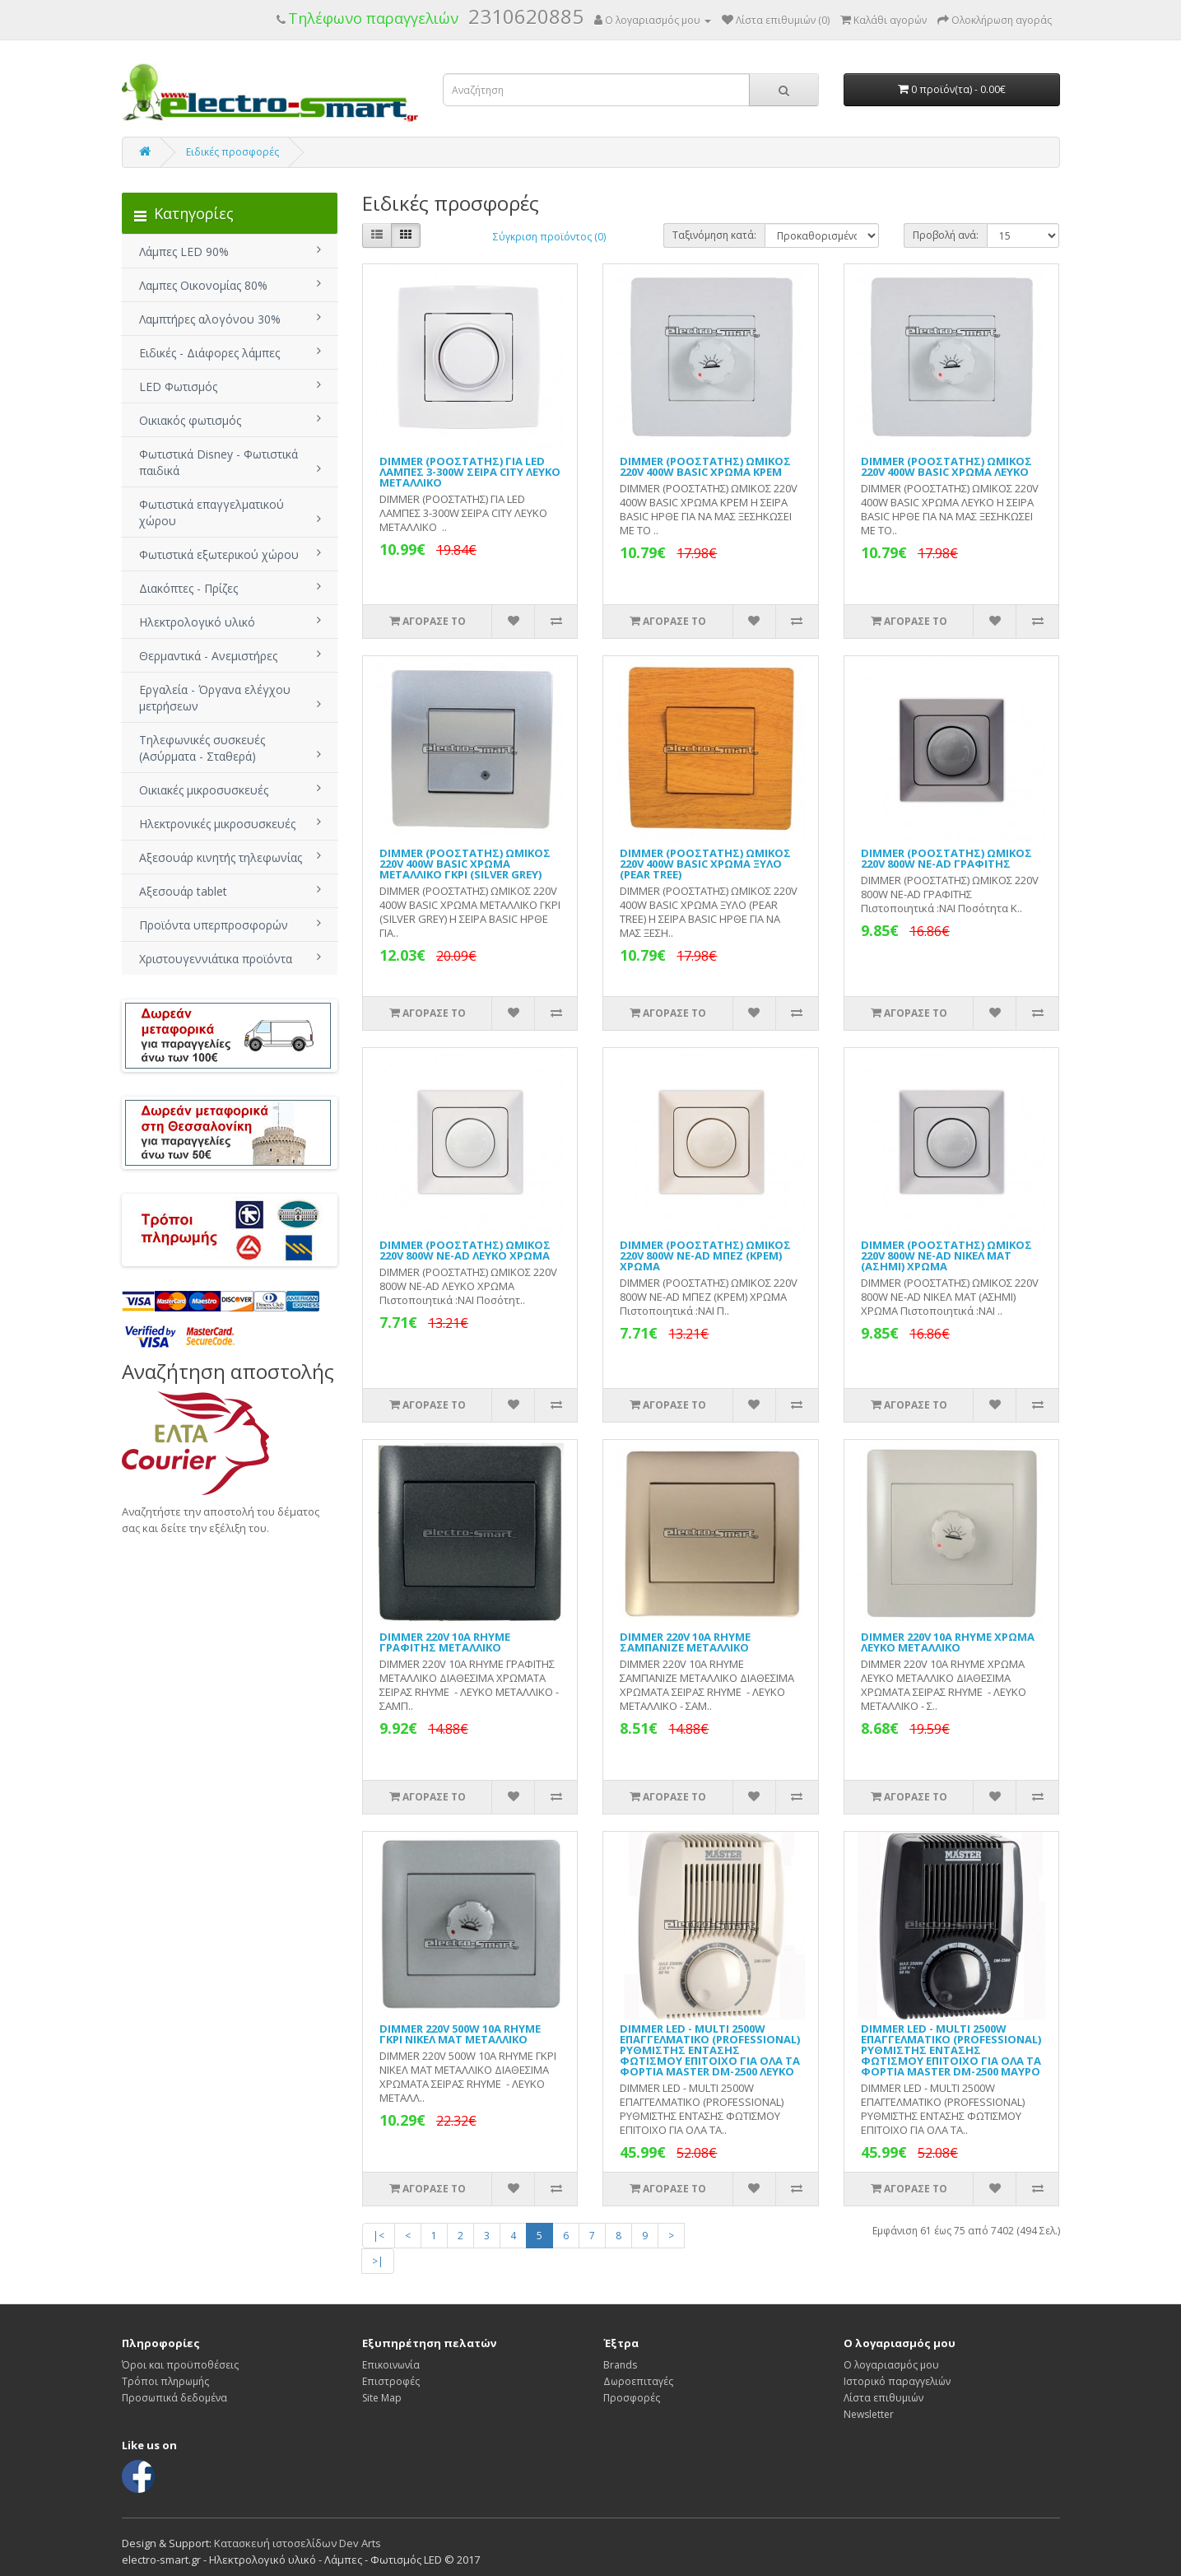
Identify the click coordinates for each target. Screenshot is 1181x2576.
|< (378, 2236)
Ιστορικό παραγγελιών (897, 2381)
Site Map (382, 2398)
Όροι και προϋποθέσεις (180, 2365)
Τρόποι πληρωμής (165, 2381)
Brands (620, 2365)
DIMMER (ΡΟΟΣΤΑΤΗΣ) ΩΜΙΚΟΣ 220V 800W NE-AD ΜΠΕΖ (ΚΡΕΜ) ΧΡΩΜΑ (705, 1255)
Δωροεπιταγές (638, 2381)
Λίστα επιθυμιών (883, 2398)
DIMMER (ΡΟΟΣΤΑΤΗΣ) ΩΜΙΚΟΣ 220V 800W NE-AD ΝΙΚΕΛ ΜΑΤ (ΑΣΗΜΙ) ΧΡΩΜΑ (946, 1255)
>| (378, 2261)
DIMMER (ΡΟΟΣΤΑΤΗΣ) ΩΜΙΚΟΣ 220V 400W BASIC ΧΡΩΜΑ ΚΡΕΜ (705, 466)
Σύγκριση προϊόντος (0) (549, 237)
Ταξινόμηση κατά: (714, 235)
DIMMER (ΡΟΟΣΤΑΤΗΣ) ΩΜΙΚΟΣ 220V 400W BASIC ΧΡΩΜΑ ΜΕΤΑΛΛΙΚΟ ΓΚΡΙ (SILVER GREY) (465, 863)
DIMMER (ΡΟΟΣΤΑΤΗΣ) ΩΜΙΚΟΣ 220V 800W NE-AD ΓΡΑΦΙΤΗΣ (946, 858)
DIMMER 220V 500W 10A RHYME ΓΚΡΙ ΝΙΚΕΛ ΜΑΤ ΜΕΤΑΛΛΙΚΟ (460, 2034)
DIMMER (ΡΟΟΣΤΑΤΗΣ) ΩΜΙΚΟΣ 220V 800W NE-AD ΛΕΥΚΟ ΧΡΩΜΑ (465, 1250)
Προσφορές (631, 2398)
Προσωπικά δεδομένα (174, 2398)
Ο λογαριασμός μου (891, 2365)
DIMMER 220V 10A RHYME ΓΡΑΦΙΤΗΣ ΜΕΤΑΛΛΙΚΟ (444, 1642)
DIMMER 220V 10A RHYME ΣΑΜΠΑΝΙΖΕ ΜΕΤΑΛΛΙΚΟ (685, 1642)
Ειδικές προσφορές (232, 152)
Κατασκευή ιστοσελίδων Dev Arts (297, 2543)
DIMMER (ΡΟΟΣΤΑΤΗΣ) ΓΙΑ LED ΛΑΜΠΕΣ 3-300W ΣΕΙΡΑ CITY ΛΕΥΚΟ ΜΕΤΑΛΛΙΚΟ (469, 472)
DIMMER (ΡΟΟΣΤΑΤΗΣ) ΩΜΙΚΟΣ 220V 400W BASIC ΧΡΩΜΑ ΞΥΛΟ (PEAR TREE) (705, 863)
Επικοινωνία (391, 2365)
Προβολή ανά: (946, 235)
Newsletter (869, 2414)
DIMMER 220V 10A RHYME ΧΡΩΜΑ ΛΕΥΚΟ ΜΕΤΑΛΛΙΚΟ (948, 1642)
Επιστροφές (391, 2381)
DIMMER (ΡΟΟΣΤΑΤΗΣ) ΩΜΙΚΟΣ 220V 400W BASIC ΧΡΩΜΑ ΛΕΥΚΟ (946, 466)
